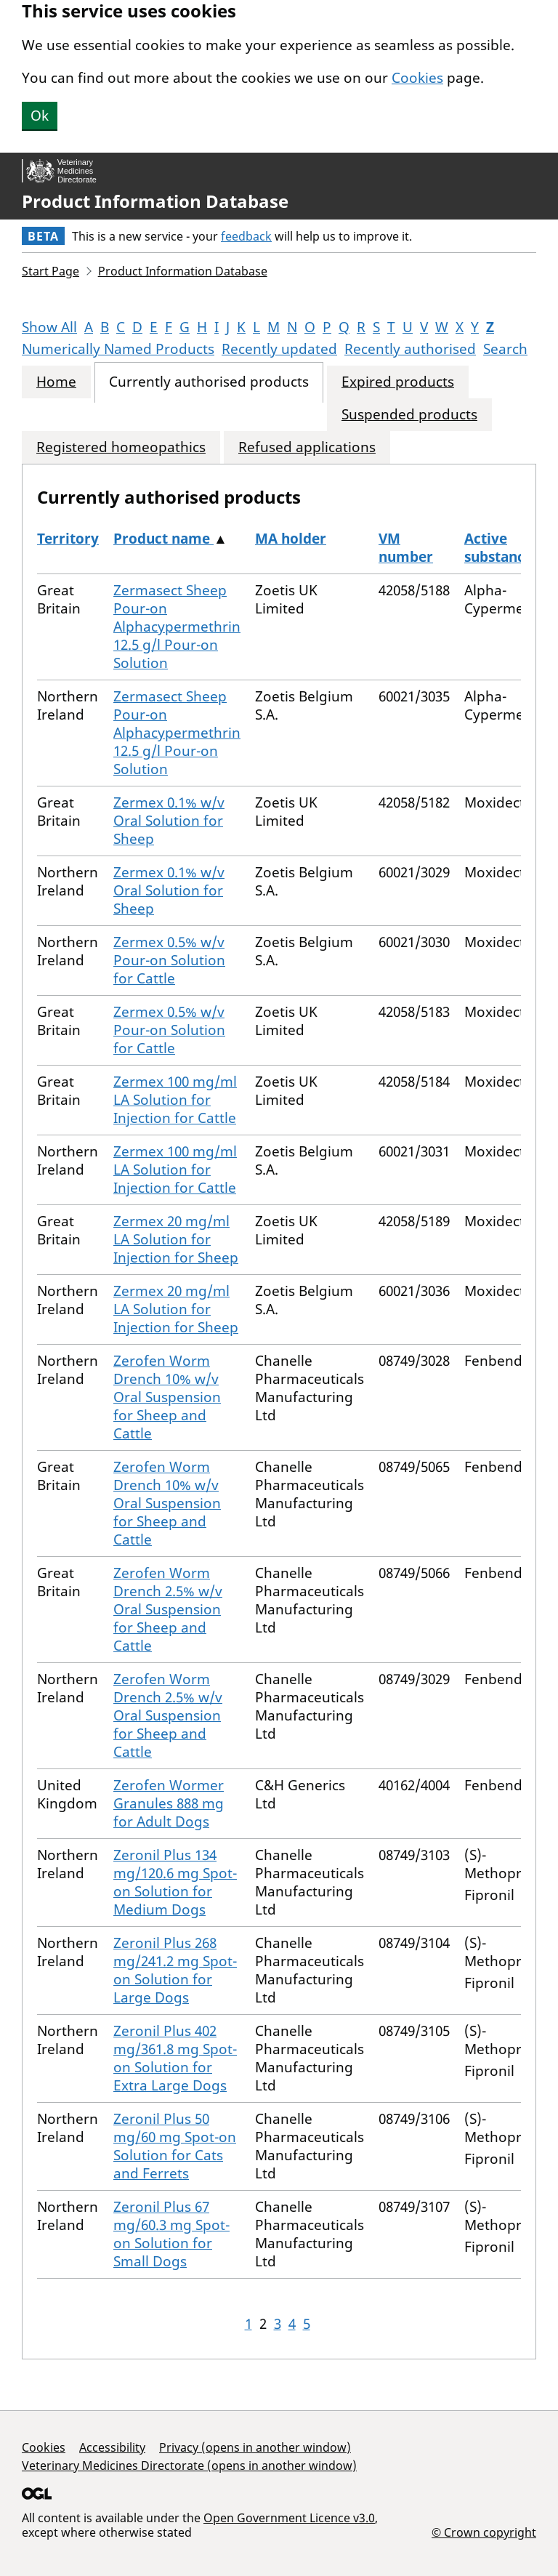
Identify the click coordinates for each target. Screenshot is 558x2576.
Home (56, 382)
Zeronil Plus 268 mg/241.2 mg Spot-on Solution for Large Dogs (175, 1970)
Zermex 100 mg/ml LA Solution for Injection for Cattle (175, 1099)
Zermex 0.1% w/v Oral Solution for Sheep (169, 820)
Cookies (417, 77)
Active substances (501, 547)
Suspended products (409, 415)
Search (505, 348)
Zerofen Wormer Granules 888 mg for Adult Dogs (168, 1803)
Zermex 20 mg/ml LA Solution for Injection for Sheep (175, 1239)
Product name (163, 538)
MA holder (290, 538)
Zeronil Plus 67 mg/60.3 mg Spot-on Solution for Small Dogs (171, 2234)
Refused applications (307, 447)
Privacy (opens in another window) (255, 2447)
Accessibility (112, 2447)
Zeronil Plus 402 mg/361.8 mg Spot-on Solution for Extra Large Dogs (175, 2058)
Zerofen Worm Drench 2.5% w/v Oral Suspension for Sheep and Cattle (167, 1609)
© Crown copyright (484, 2532)
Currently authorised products (209, 382)
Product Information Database (155, 201)
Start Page (50, 271)
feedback (246, 236)
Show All (49, 327)
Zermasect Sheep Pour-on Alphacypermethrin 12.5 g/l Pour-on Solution (176, 626)
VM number (406, 547)
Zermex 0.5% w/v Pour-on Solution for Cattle (169, 960)
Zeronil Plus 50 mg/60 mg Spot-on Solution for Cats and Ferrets (174, 2146)
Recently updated (279, 348)
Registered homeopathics (121, 447)
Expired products (397, 382)
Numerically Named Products (118, 348)
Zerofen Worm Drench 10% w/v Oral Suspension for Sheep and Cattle (167, 1397)
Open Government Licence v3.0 (289, 2518)
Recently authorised (410, 348)
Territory (68, 538)
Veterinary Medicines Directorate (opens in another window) (189, 2466)
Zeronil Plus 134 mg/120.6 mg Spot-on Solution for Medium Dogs (175, 1882)
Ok (40, 115)
